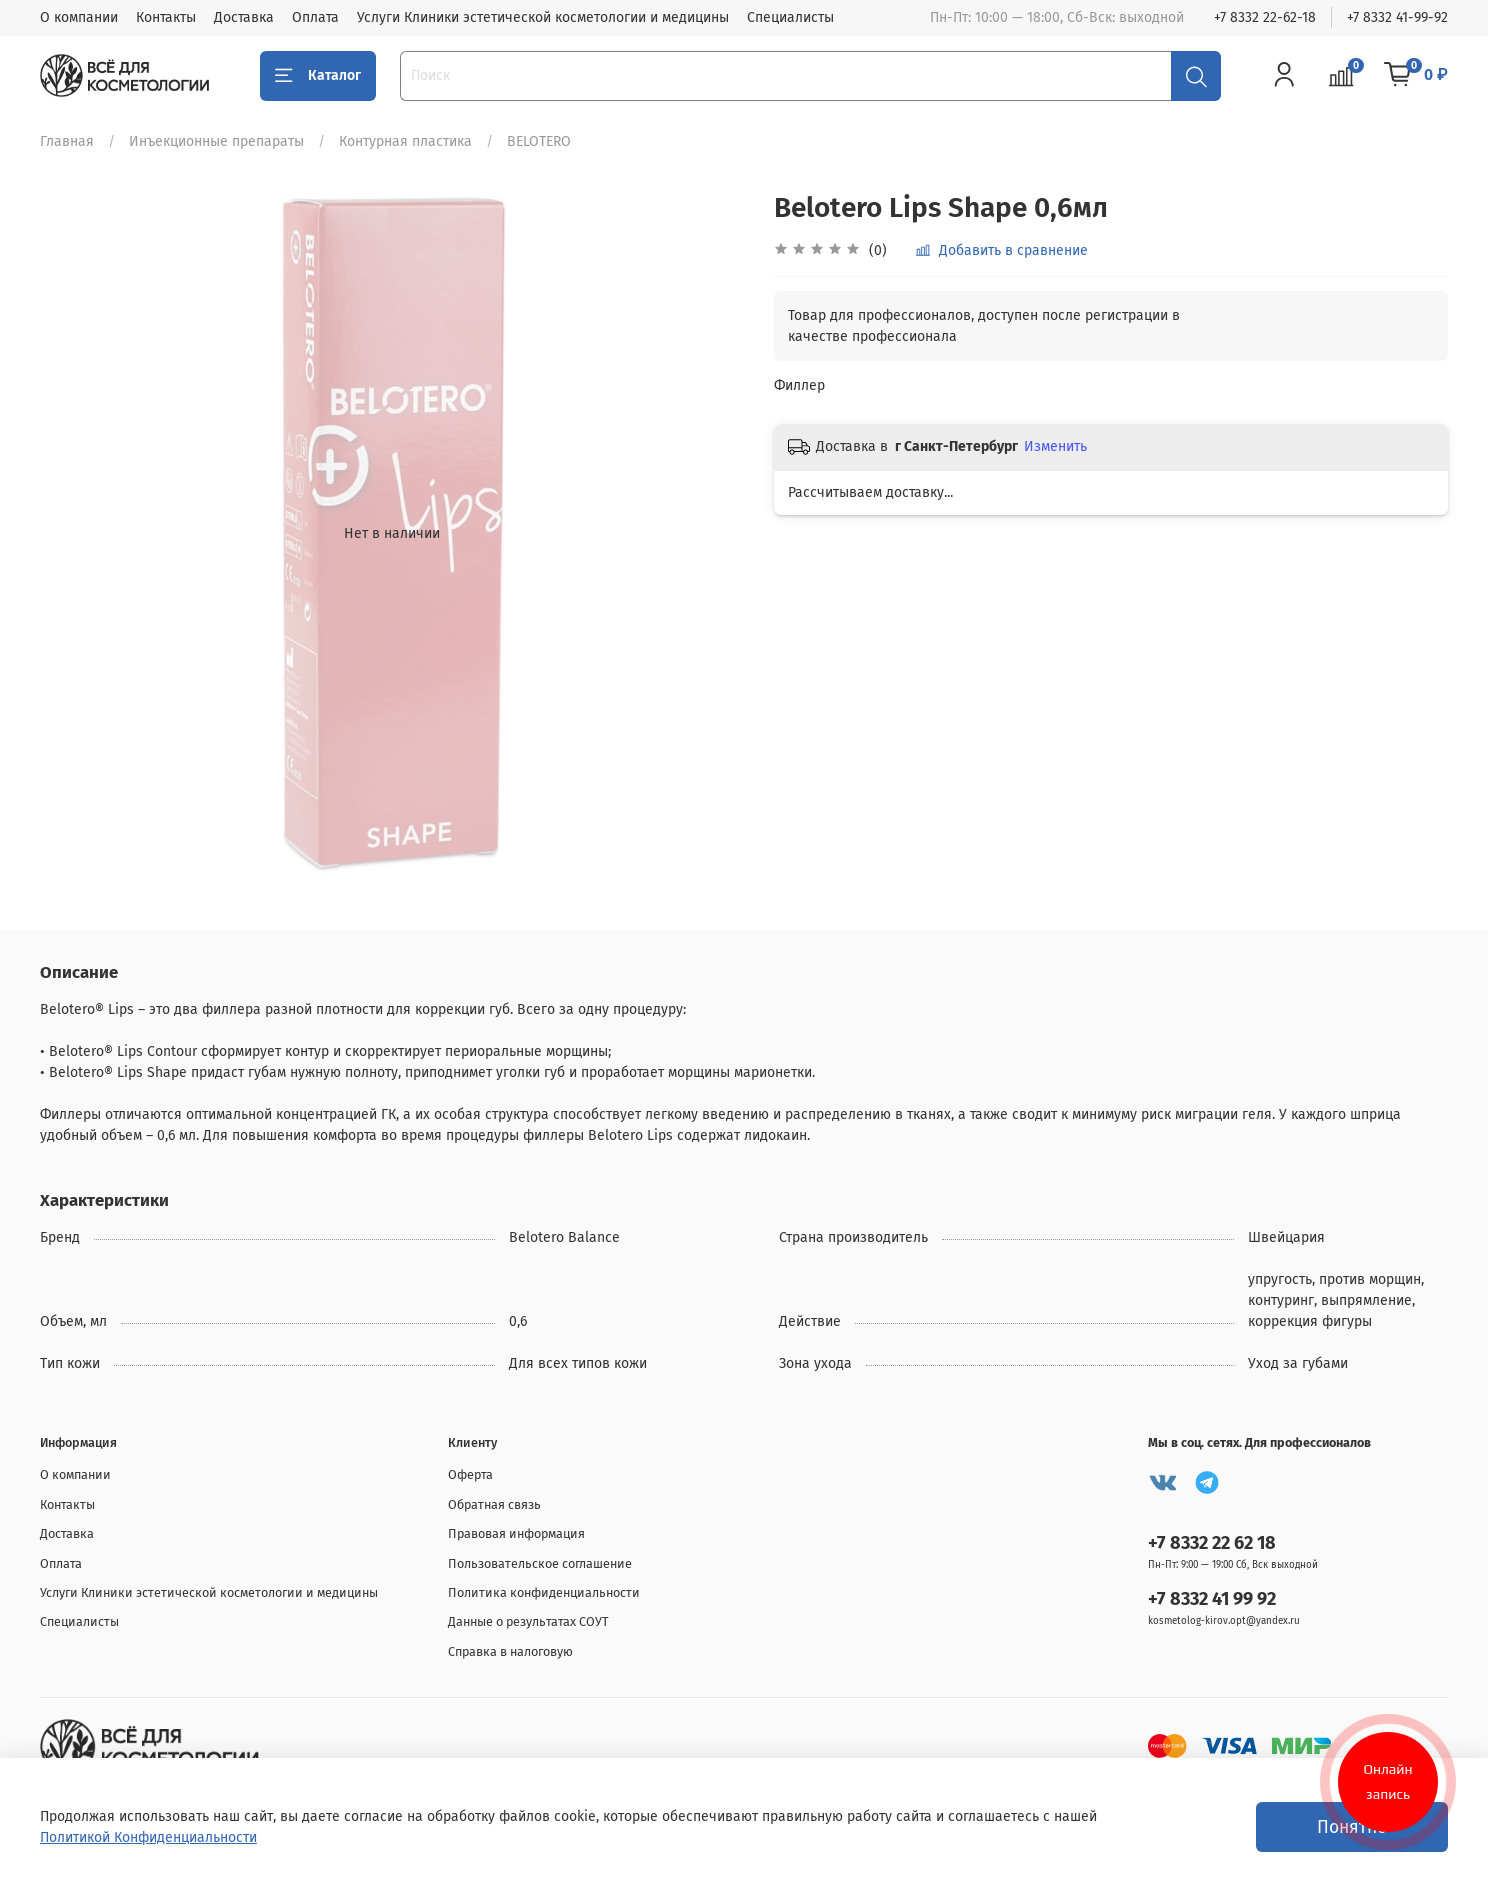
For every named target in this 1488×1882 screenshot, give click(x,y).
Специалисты (790, 17)
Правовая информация (516, 1533)
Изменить (1055, 446)
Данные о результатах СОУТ (528, 1621)
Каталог (318, 76)
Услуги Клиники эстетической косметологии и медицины (543, 17)
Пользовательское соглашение (540, 1563)
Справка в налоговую (510, 1651)
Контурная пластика (405, 141)
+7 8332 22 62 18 (1212, 1543)
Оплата (315, 17)
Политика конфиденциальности (544, 1592)
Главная (67, 141)
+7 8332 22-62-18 (1265, 17)
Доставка (244, 17)
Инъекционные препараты (216, 141)
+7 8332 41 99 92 (1212, 1599)
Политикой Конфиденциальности (148, 1837)
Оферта (470, 1474)
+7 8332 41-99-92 (1397, 17)
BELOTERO (539, 141)
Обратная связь (494, 1504)
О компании (79, 17)
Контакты (166, 17)
